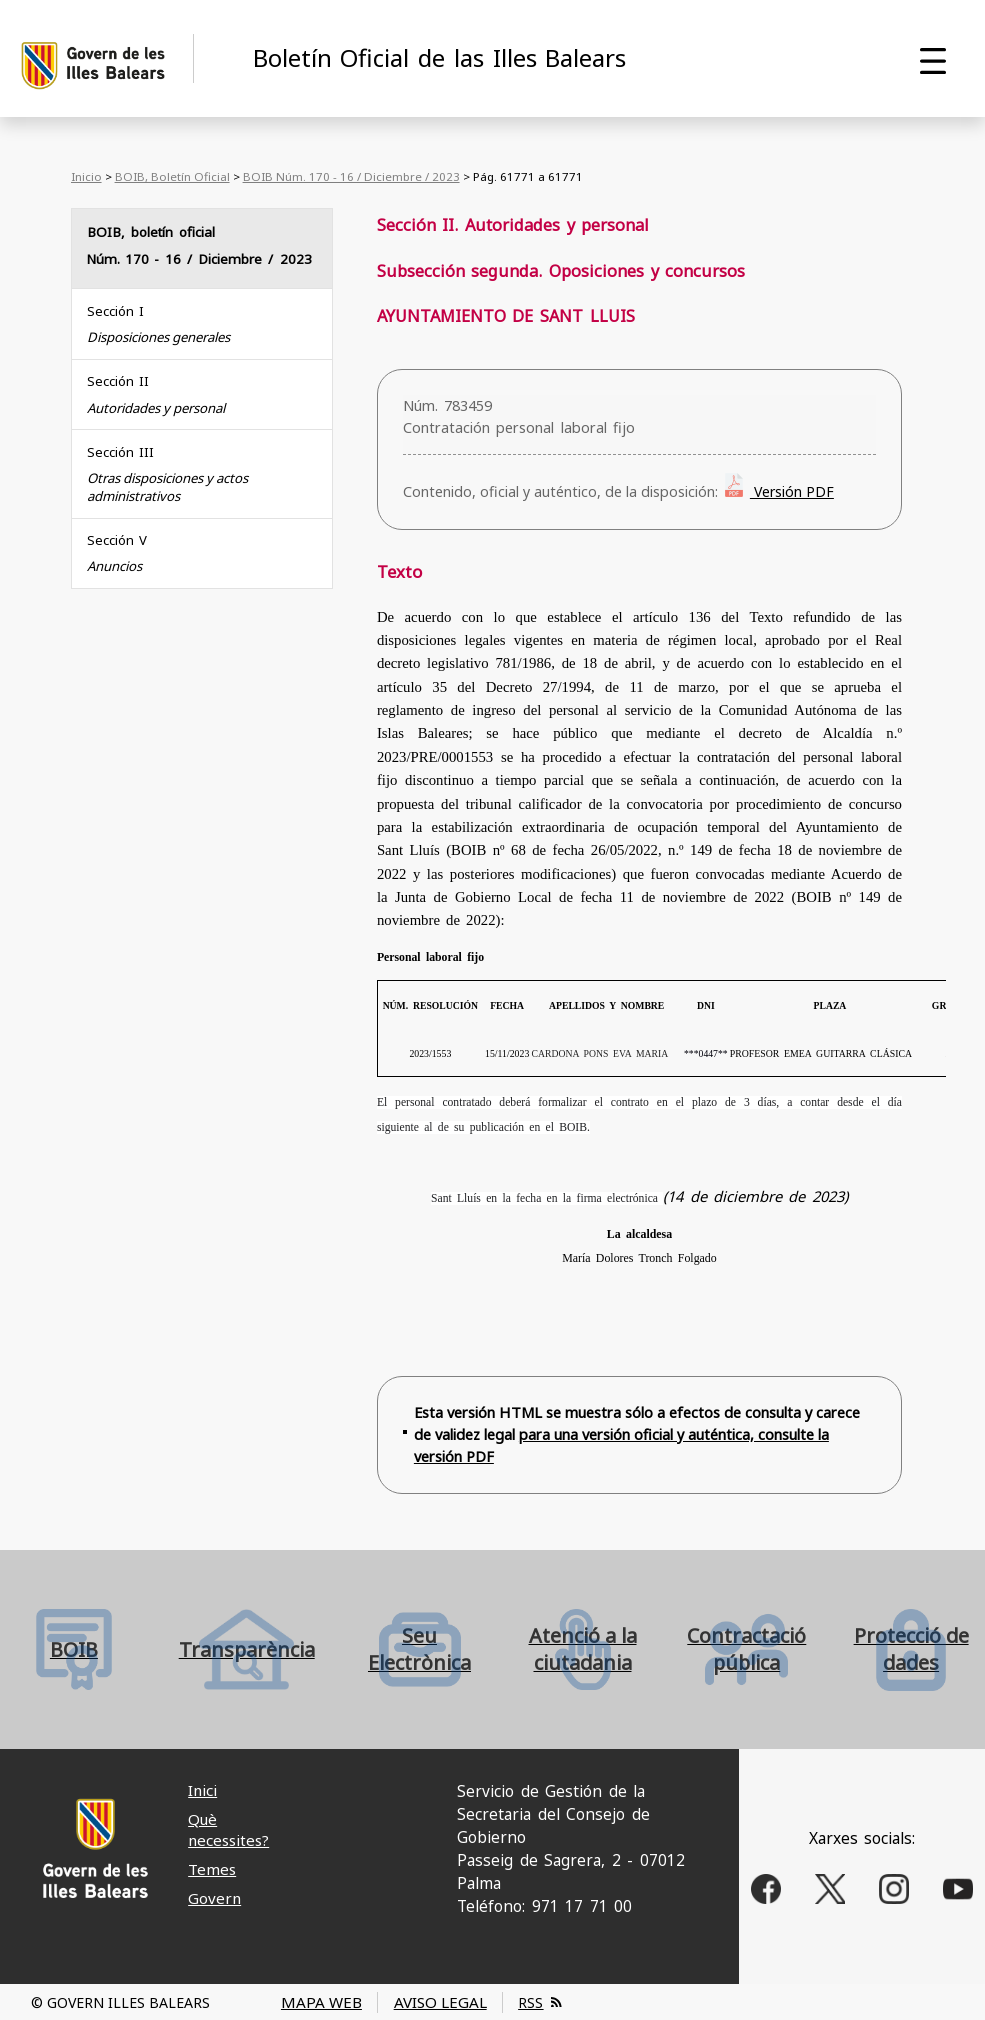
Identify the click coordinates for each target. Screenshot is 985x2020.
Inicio (86, 176)
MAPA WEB (321, 2002)
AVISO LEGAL (440, 2002)
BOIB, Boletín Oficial (172, 176)
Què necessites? (228, 1829)
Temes (212, 1869)
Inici (202, 1790)
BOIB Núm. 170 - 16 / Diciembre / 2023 (351, 176)
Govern (214, 1898)
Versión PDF (792, 491)
